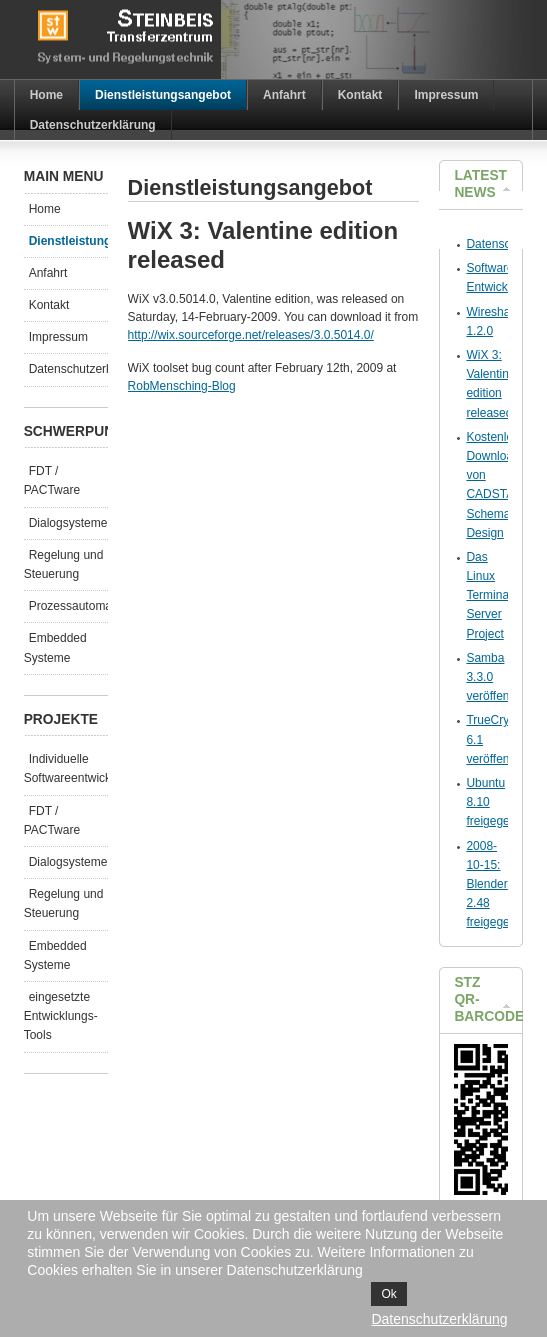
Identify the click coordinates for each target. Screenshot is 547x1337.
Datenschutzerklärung (68, 369)
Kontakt (49, 305)
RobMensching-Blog (182, 386)
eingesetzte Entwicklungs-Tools (61, 1016)
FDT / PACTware (52, 480)
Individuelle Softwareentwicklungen (66, 768)
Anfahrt (48, 273)
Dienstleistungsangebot (68, 241)
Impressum (58, 337)
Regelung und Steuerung (64, 564)
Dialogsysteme (68, 523)
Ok (388, 1294)
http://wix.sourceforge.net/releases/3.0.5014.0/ (251, 335)
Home (45, 209)
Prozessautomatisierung (68, 606)
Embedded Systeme (55, 647)
